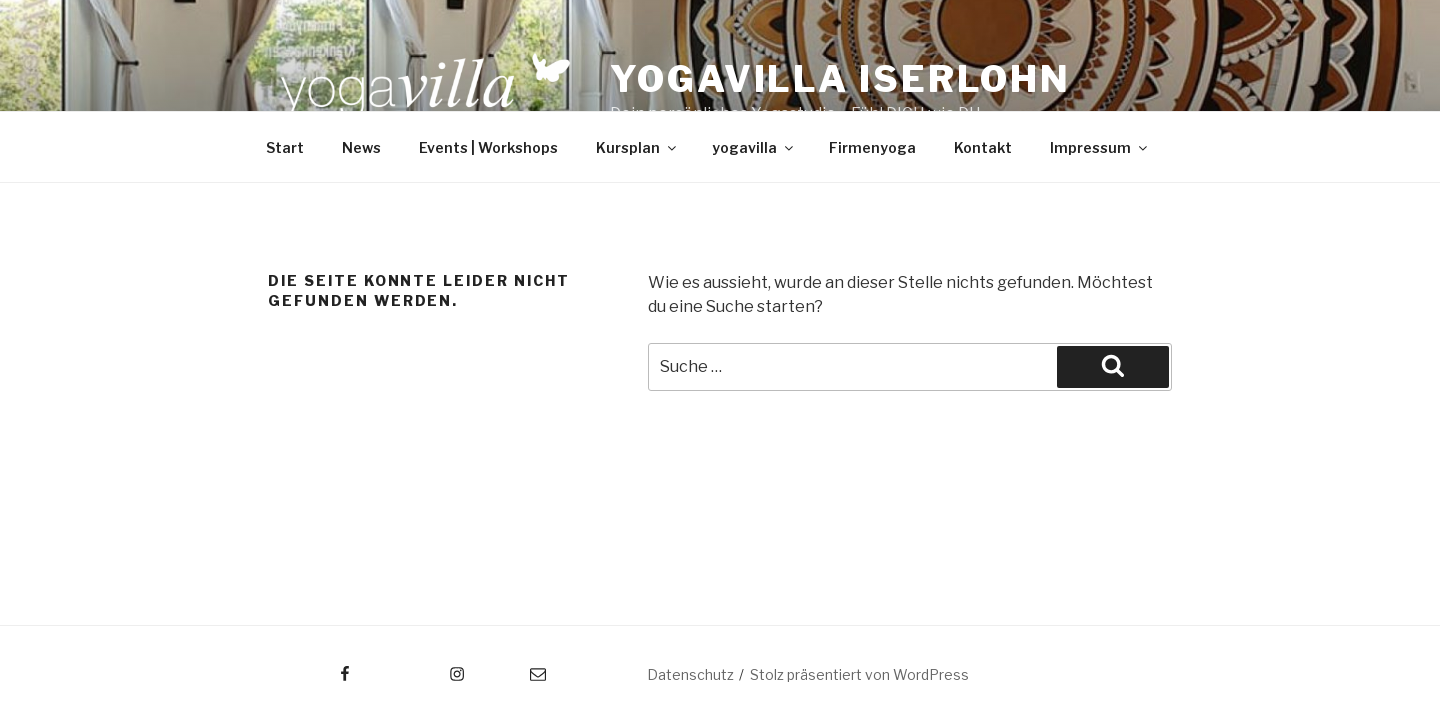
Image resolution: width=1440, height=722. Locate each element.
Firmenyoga (872, 147)
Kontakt (983, 147)
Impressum (1100, 147)
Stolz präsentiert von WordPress (859, 674)
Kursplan (637, 147)
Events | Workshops (488, 147)
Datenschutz (690, 674)
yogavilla (754, 147)
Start (285, 147)
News (361, 147)
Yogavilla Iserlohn (840, 79)
